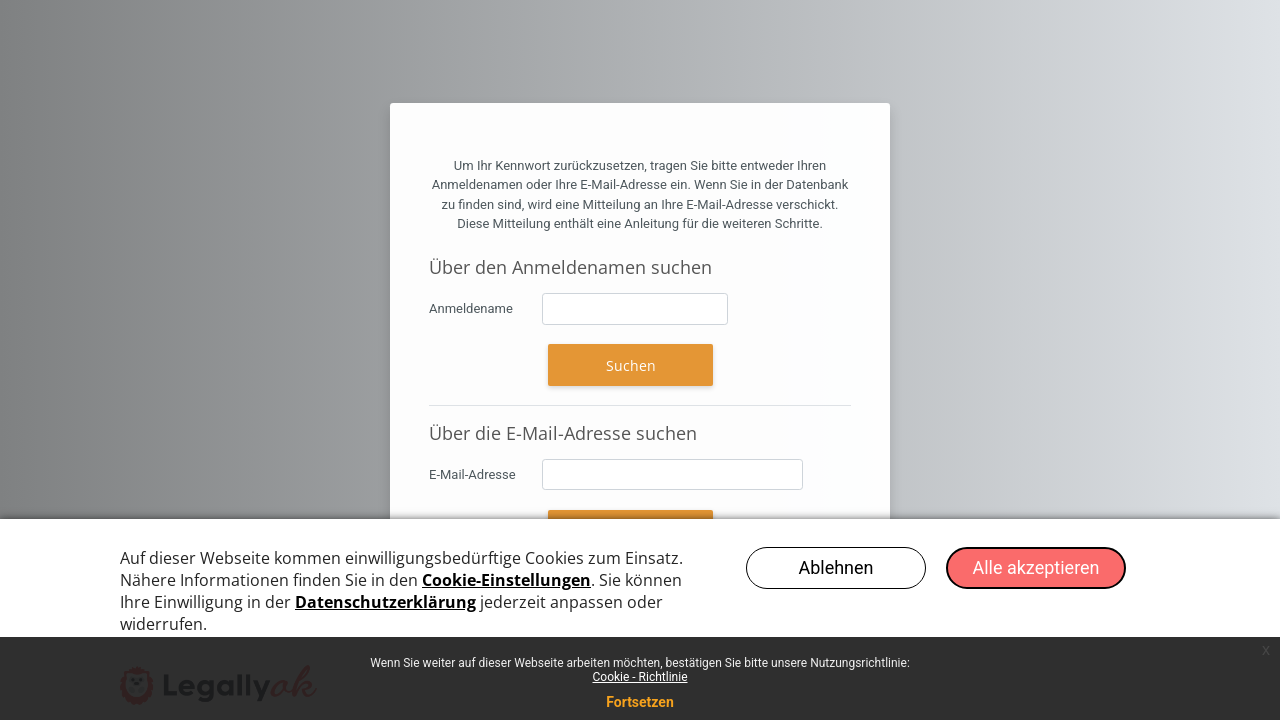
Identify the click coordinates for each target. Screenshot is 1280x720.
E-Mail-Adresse (472, 474)
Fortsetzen (640, 702)
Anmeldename (471, 308)
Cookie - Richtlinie (639, 677)
